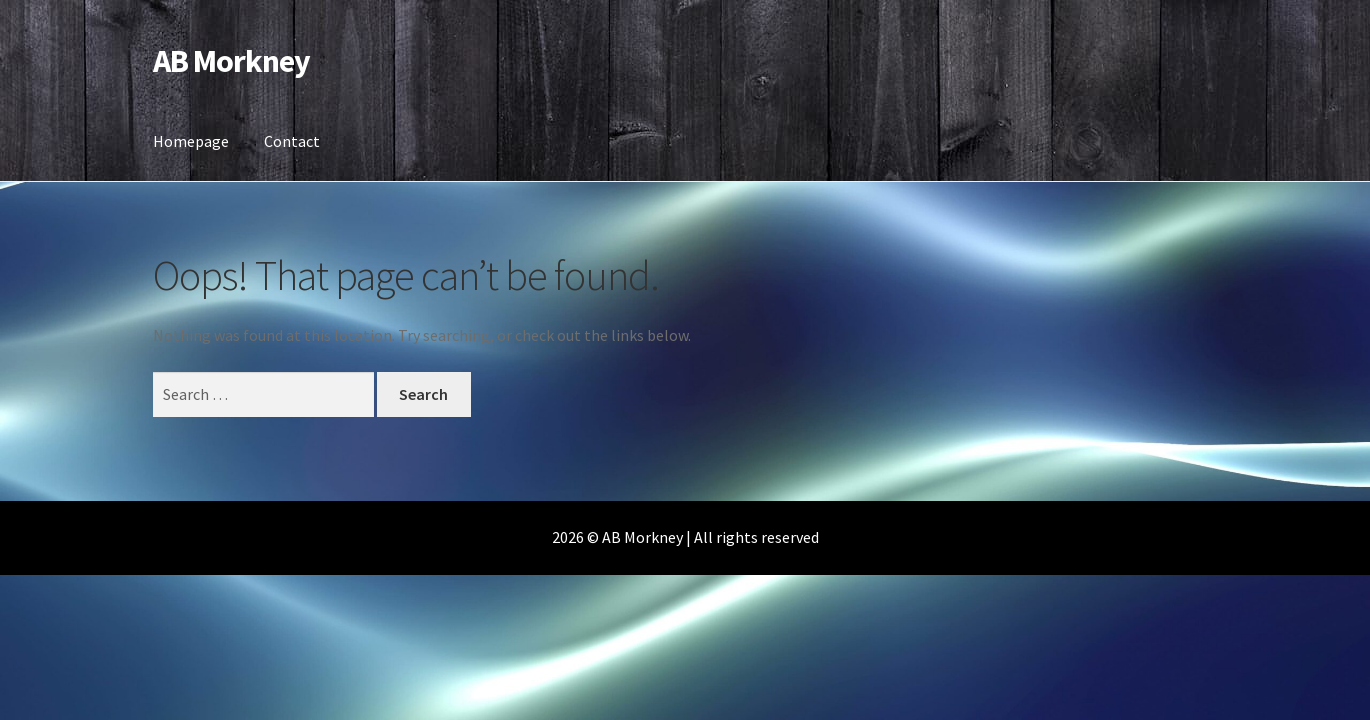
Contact (292, 141)
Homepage (191, 141)
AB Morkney (231, 61)
